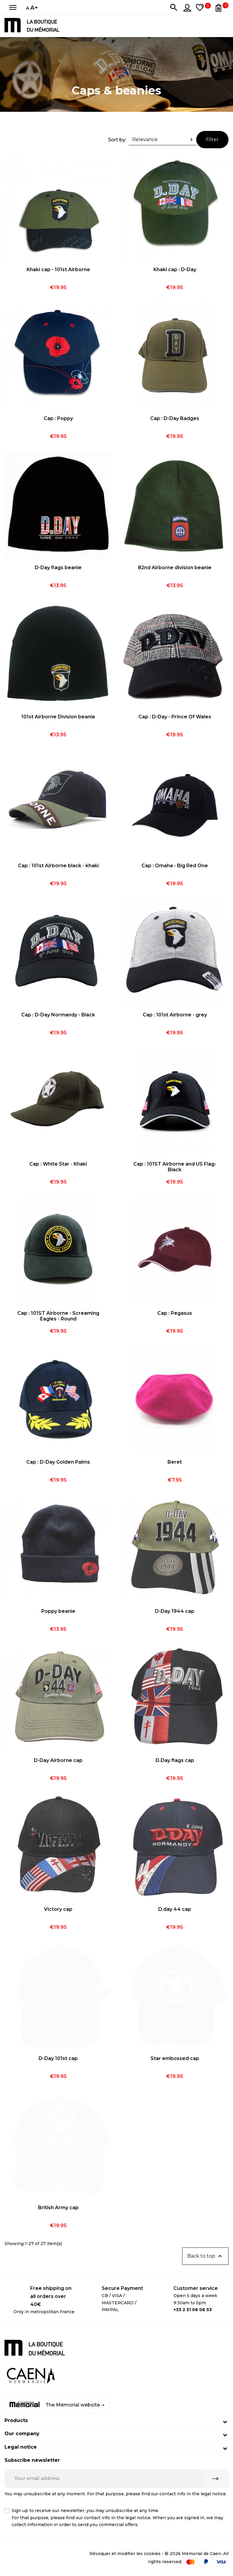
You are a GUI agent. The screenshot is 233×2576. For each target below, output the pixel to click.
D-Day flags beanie (58, 567)
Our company (21, 2433)
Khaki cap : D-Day (174, 269)
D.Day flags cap (175, 1760)
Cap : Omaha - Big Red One (174, 865)
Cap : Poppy (58, 418)
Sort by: (117, 140)
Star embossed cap (174, 2058)
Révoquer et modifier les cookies (125, 2553)
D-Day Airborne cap (58, 1760)
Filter (212, 139)
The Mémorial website (57, 2405)
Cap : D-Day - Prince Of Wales (174, 717)
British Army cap (58, 2207)
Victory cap (58, 1909)
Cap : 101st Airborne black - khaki (58, 865)
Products (16, 2420)
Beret (174, 1462)
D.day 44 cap (174, 1909)
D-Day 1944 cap (174, 1611)
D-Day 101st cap (58, 2058)
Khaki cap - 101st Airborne (58, 269)
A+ (34, 7)
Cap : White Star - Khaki (58, 1164)
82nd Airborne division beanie (174, 567)
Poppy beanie (58, 1611)
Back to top (205, 2256)
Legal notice (20, 2447)
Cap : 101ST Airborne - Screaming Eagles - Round (58, 1316)
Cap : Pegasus (174, 1313)
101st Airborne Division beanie (58, 717)
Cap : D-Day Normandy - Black (58, 1015)
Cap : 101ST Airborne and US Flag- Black (174, 1166)
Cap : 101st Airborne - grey (175, 1015)
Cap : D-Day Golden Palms (58, 1462)
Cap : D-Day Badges (174, 418)
